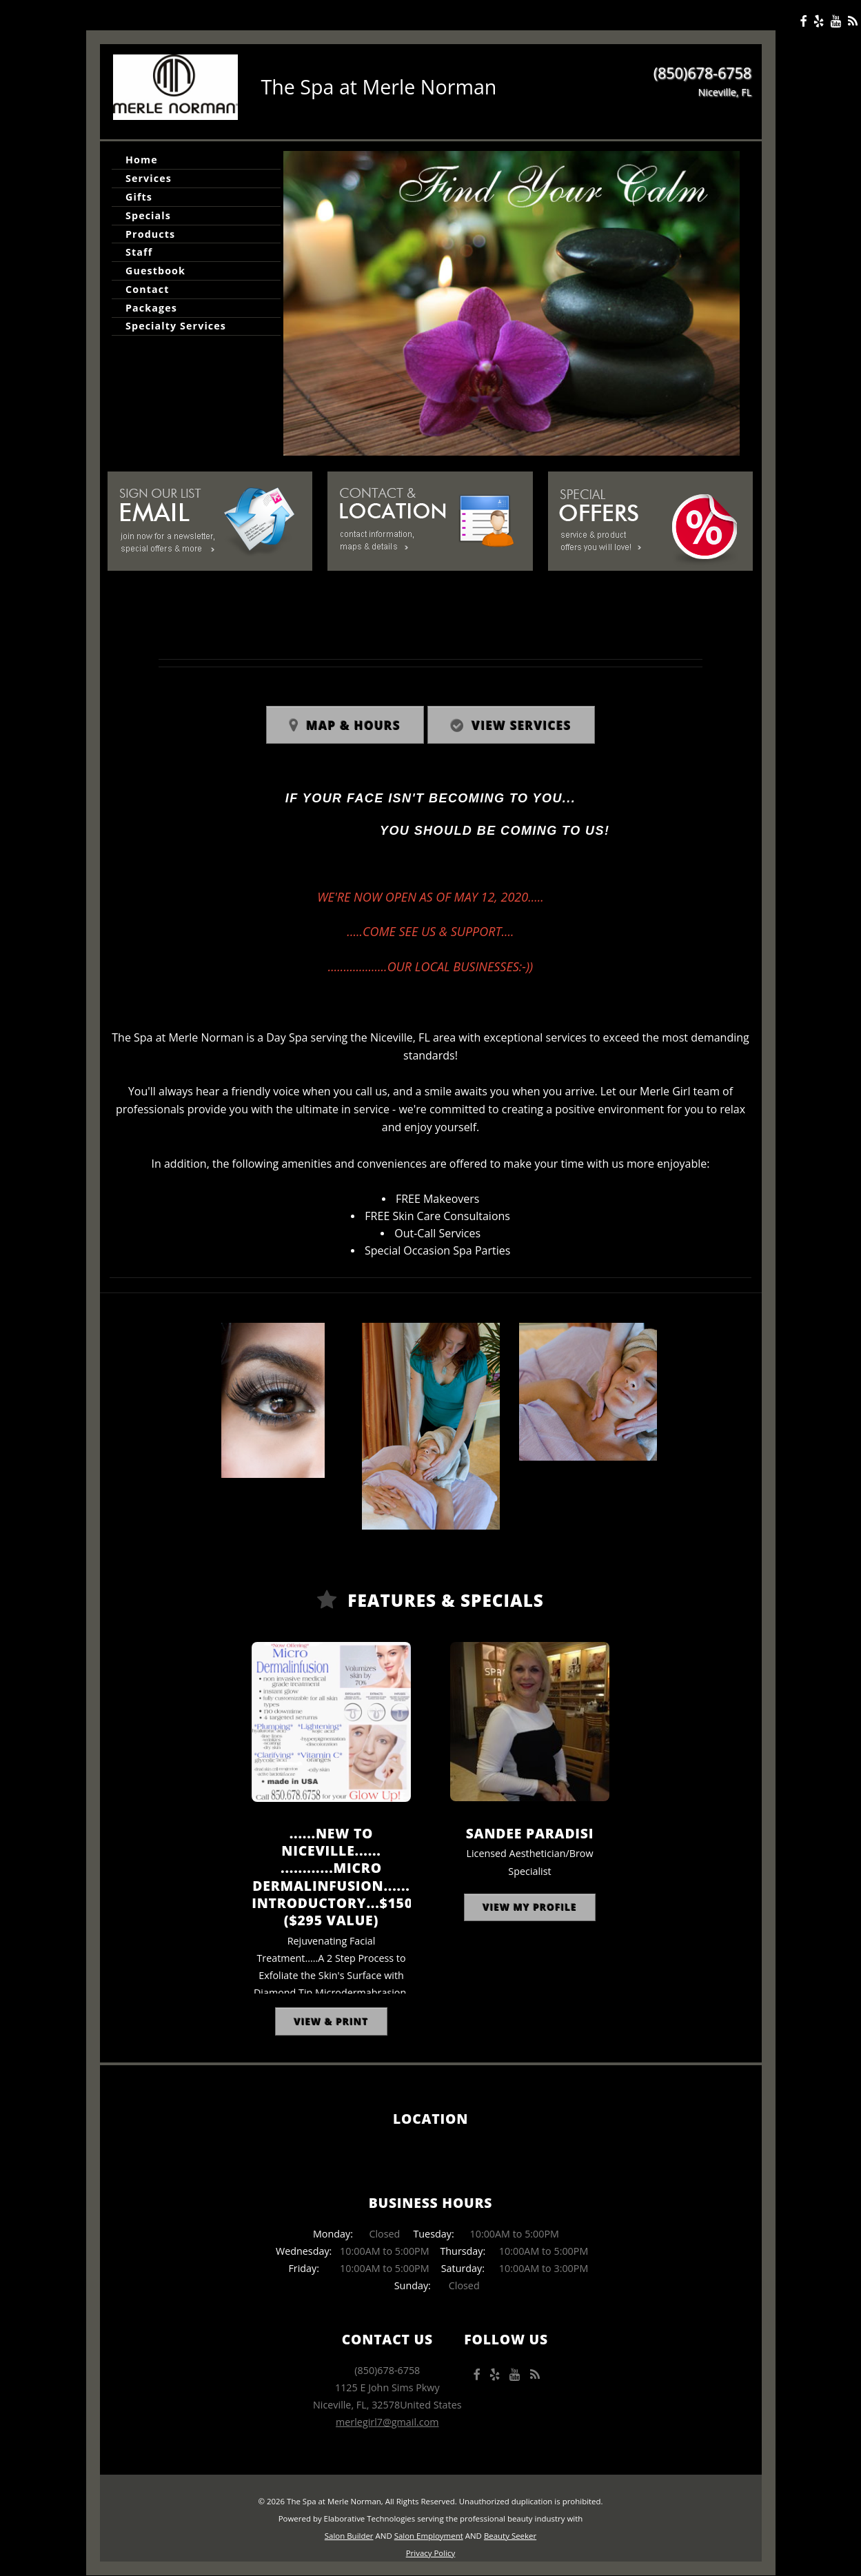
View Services (521, 725)
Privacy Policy (431, 2553)
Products (150, 234)
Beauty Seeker (510, 2536)
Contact (147, 289)
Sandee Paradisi (530, 1833)
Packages (151, 307)
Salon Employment (428, 2536)
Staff (138, 251)
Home (141, 159)
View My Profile (530, 1907)
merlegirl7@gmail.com (387, 2421)
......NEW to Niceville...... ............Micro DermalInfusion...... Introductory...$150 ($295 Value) (332, 1876)
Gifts (138, 196)
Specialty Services (175, 326)
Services (148, 178)
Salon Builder (349, 2536)
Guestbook (155, 270)
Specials (148, 215)
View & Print (331, 2021)
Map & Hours (353, 725)
